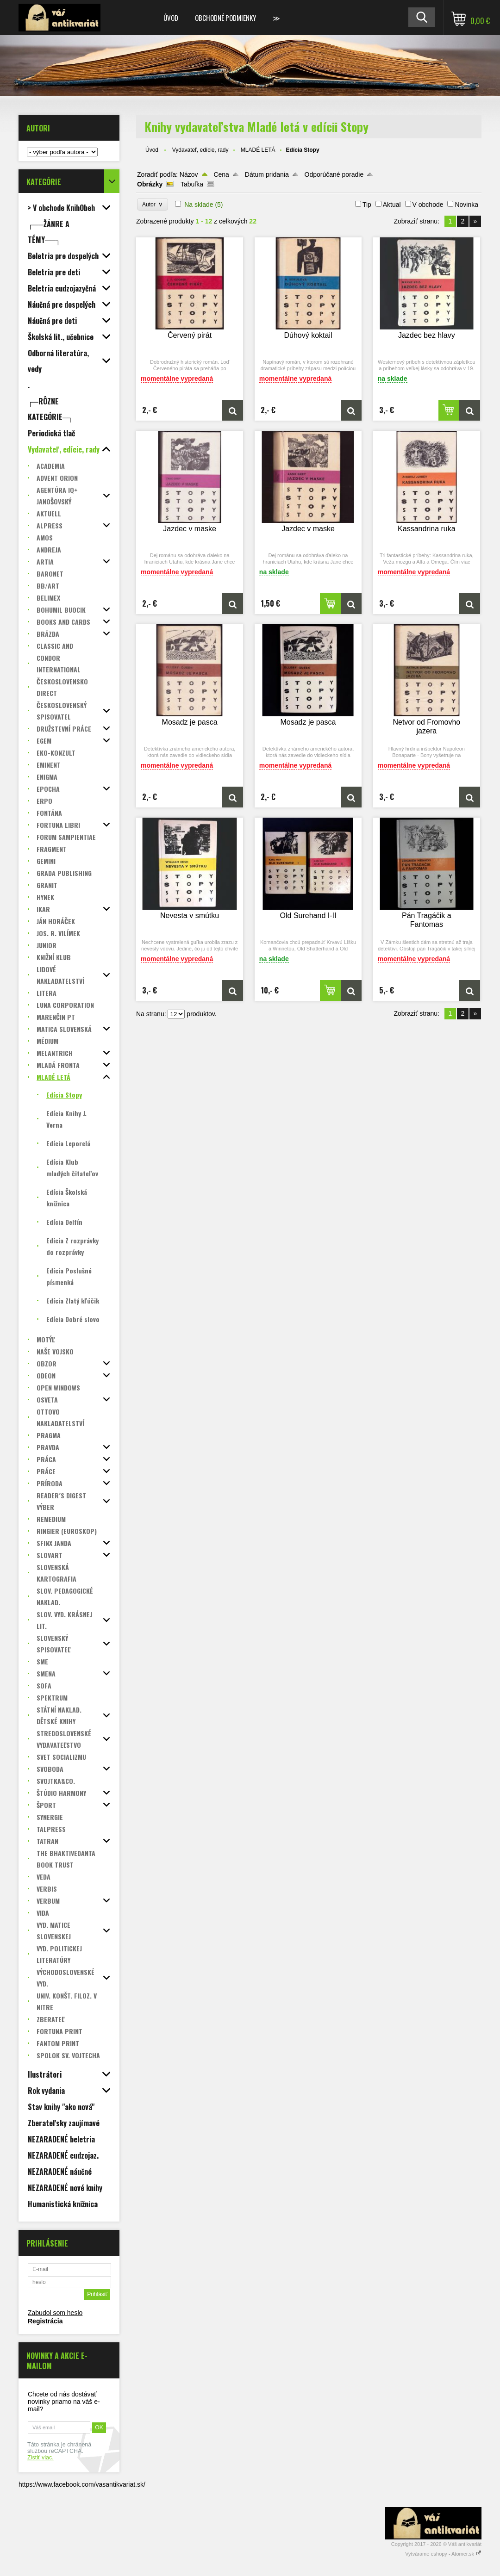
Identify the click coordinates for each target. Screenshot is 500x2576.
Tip (366, 204)
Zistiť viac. (40, 2457)
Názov (189, 174)
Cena (221, 174)
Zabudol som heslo (55, 2312)
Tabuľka (192, 184)
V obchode (428, 204)
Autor (152, 204)
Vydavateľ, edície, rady (200, 150)
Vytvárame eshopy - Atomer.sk (443, 2554)
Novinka (466, 204)
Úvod (170, 17)
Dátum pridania (267, 174)
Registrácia (45, 2321)
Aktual (392, 204)
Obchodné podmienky (225, 17)
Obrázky (149, 184)
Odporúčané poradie (334, 174)
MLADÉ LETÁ (258, 150)
